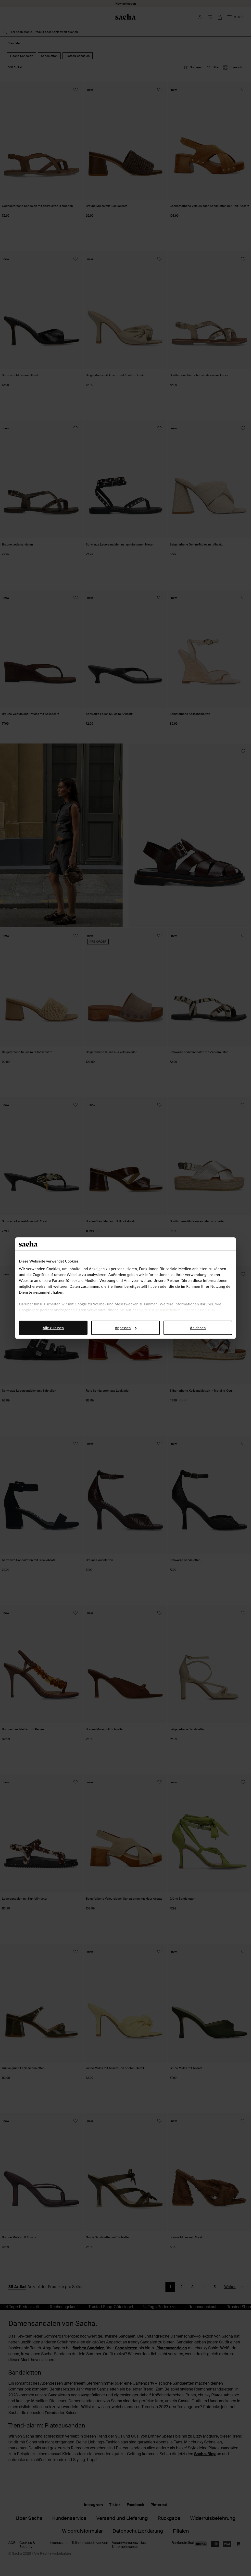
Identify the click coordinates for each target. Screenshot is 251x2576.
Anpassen (126, 1327)
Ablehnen (198, 1327)
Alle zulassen (53, 1327)
